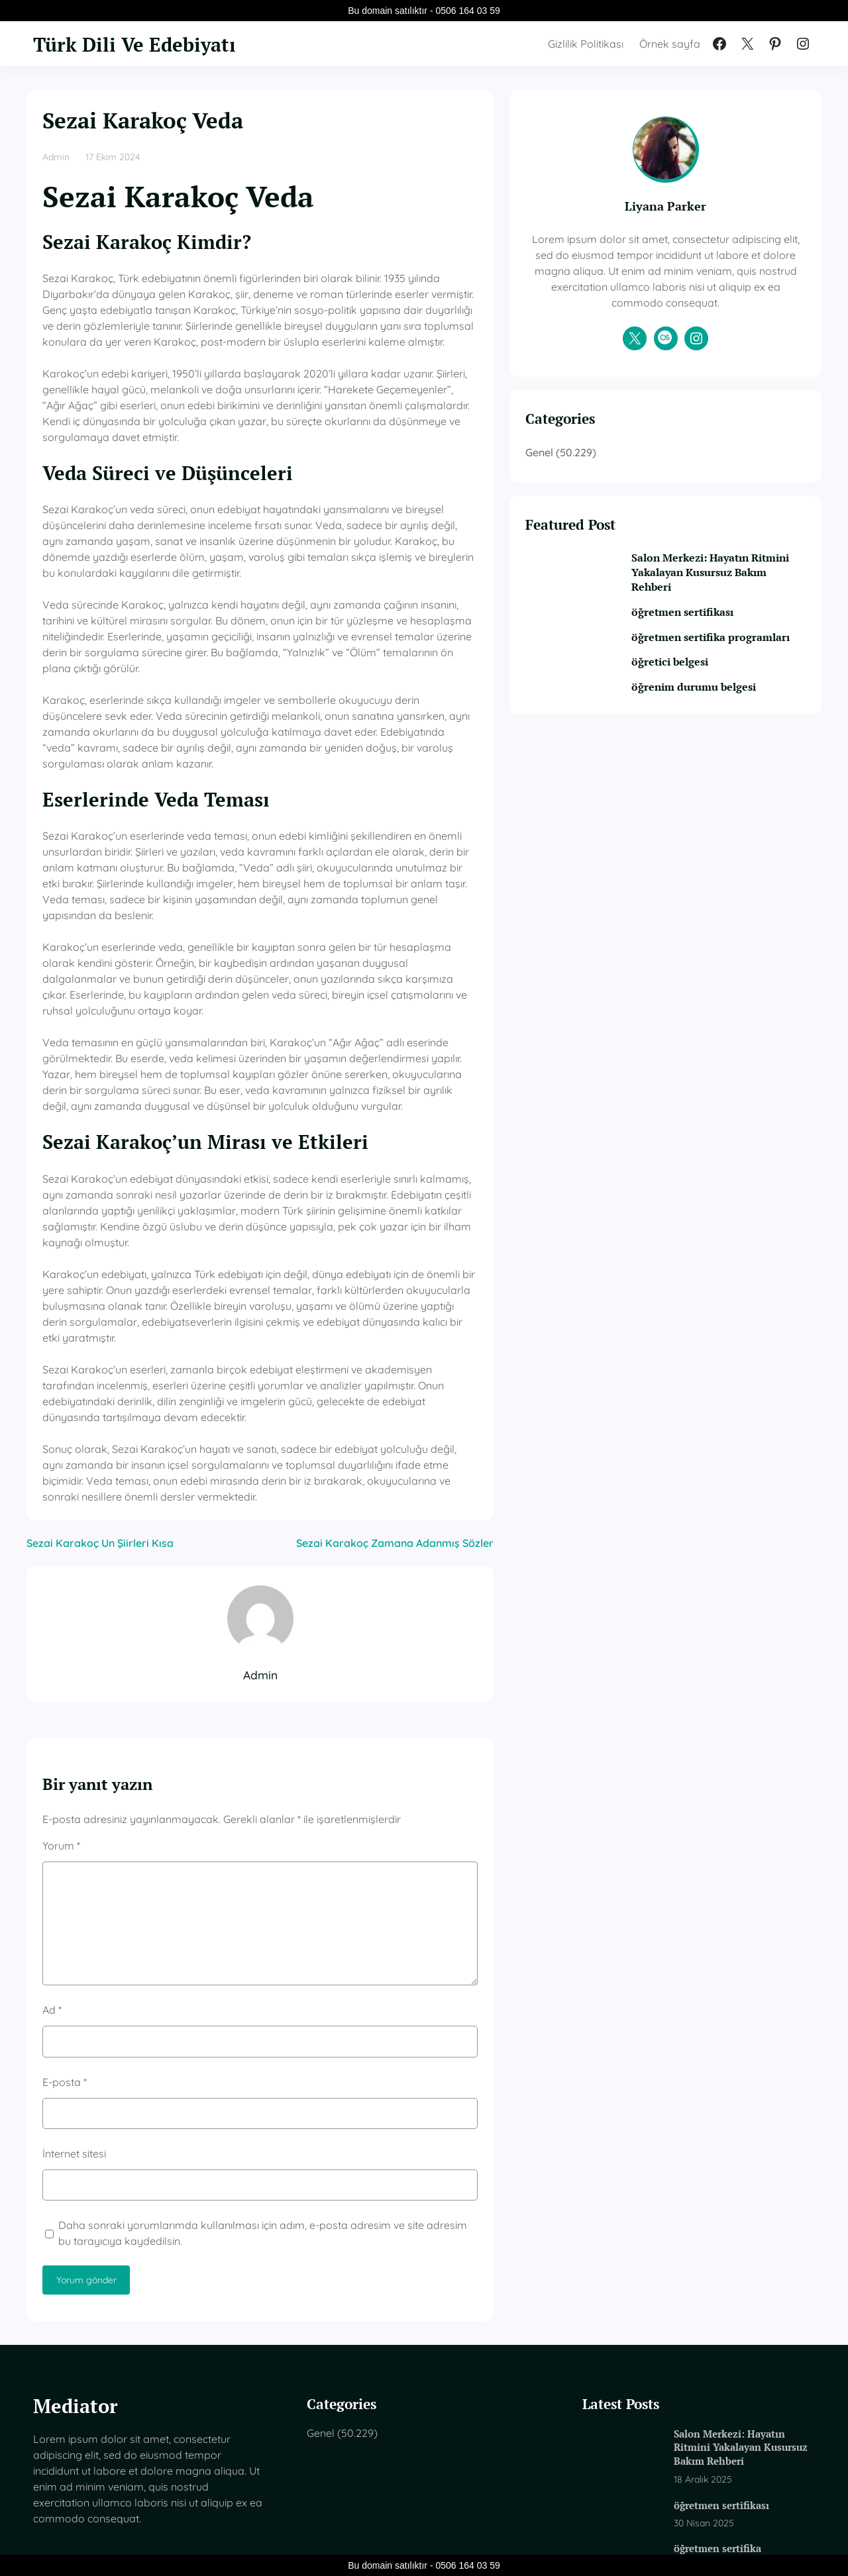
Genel (617, 468)
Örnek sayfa (669, 43)
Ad (52, 1851)
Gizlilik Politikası (585, 43)
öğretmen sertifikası (714, 629)
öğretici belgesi (701, 695)
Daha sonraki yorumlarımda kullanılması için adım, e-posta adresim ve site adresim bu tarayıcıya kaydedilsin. (295, 2074)
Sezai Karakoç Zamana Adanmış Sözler (473, 1384)
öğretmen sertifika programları (710, 662)
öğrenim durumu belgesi (725, 720)
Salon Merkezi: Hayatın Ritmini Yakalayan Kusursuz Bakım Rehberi (733, 589)
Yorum (61, 1686)
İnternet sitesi (74, 1994)
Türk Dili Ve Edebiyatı (145, 44)
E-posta (64, 1923)
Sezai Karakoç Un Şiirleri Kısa (100, 1384)
